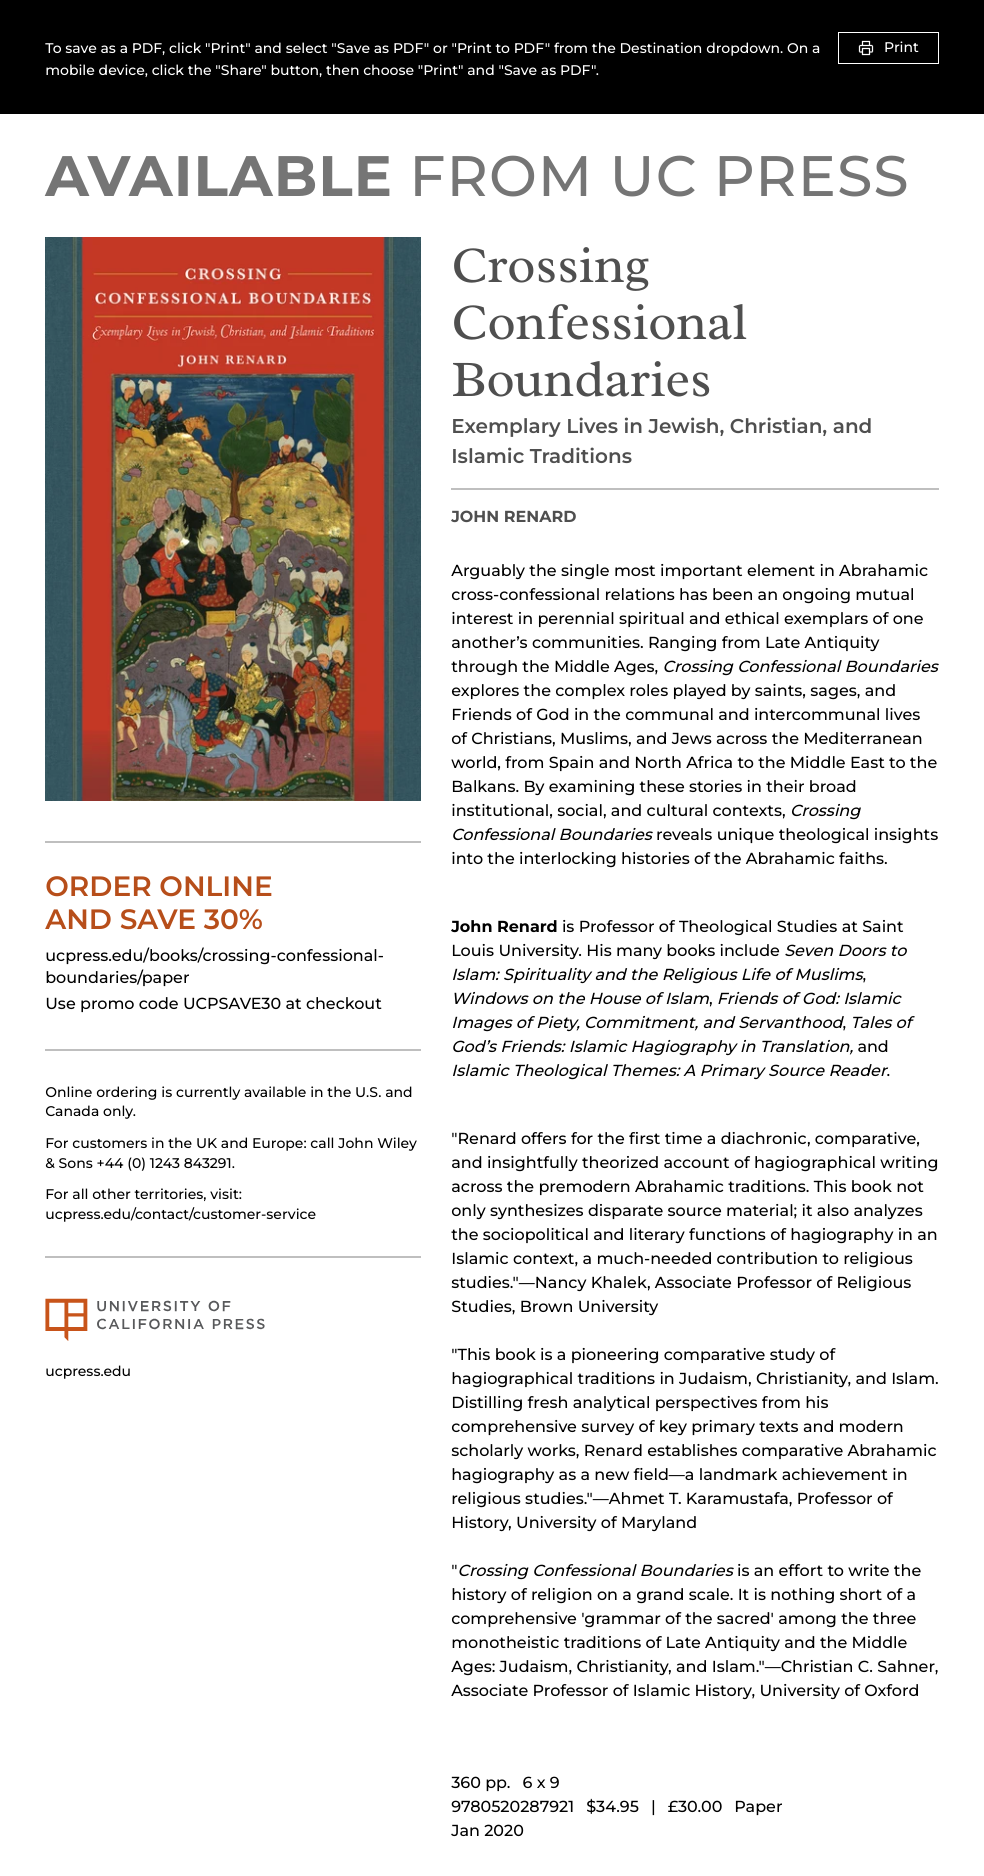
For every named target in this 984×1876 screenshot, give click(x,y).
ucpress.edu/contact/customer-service (180, 1214)
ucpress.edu (88, 1371)
